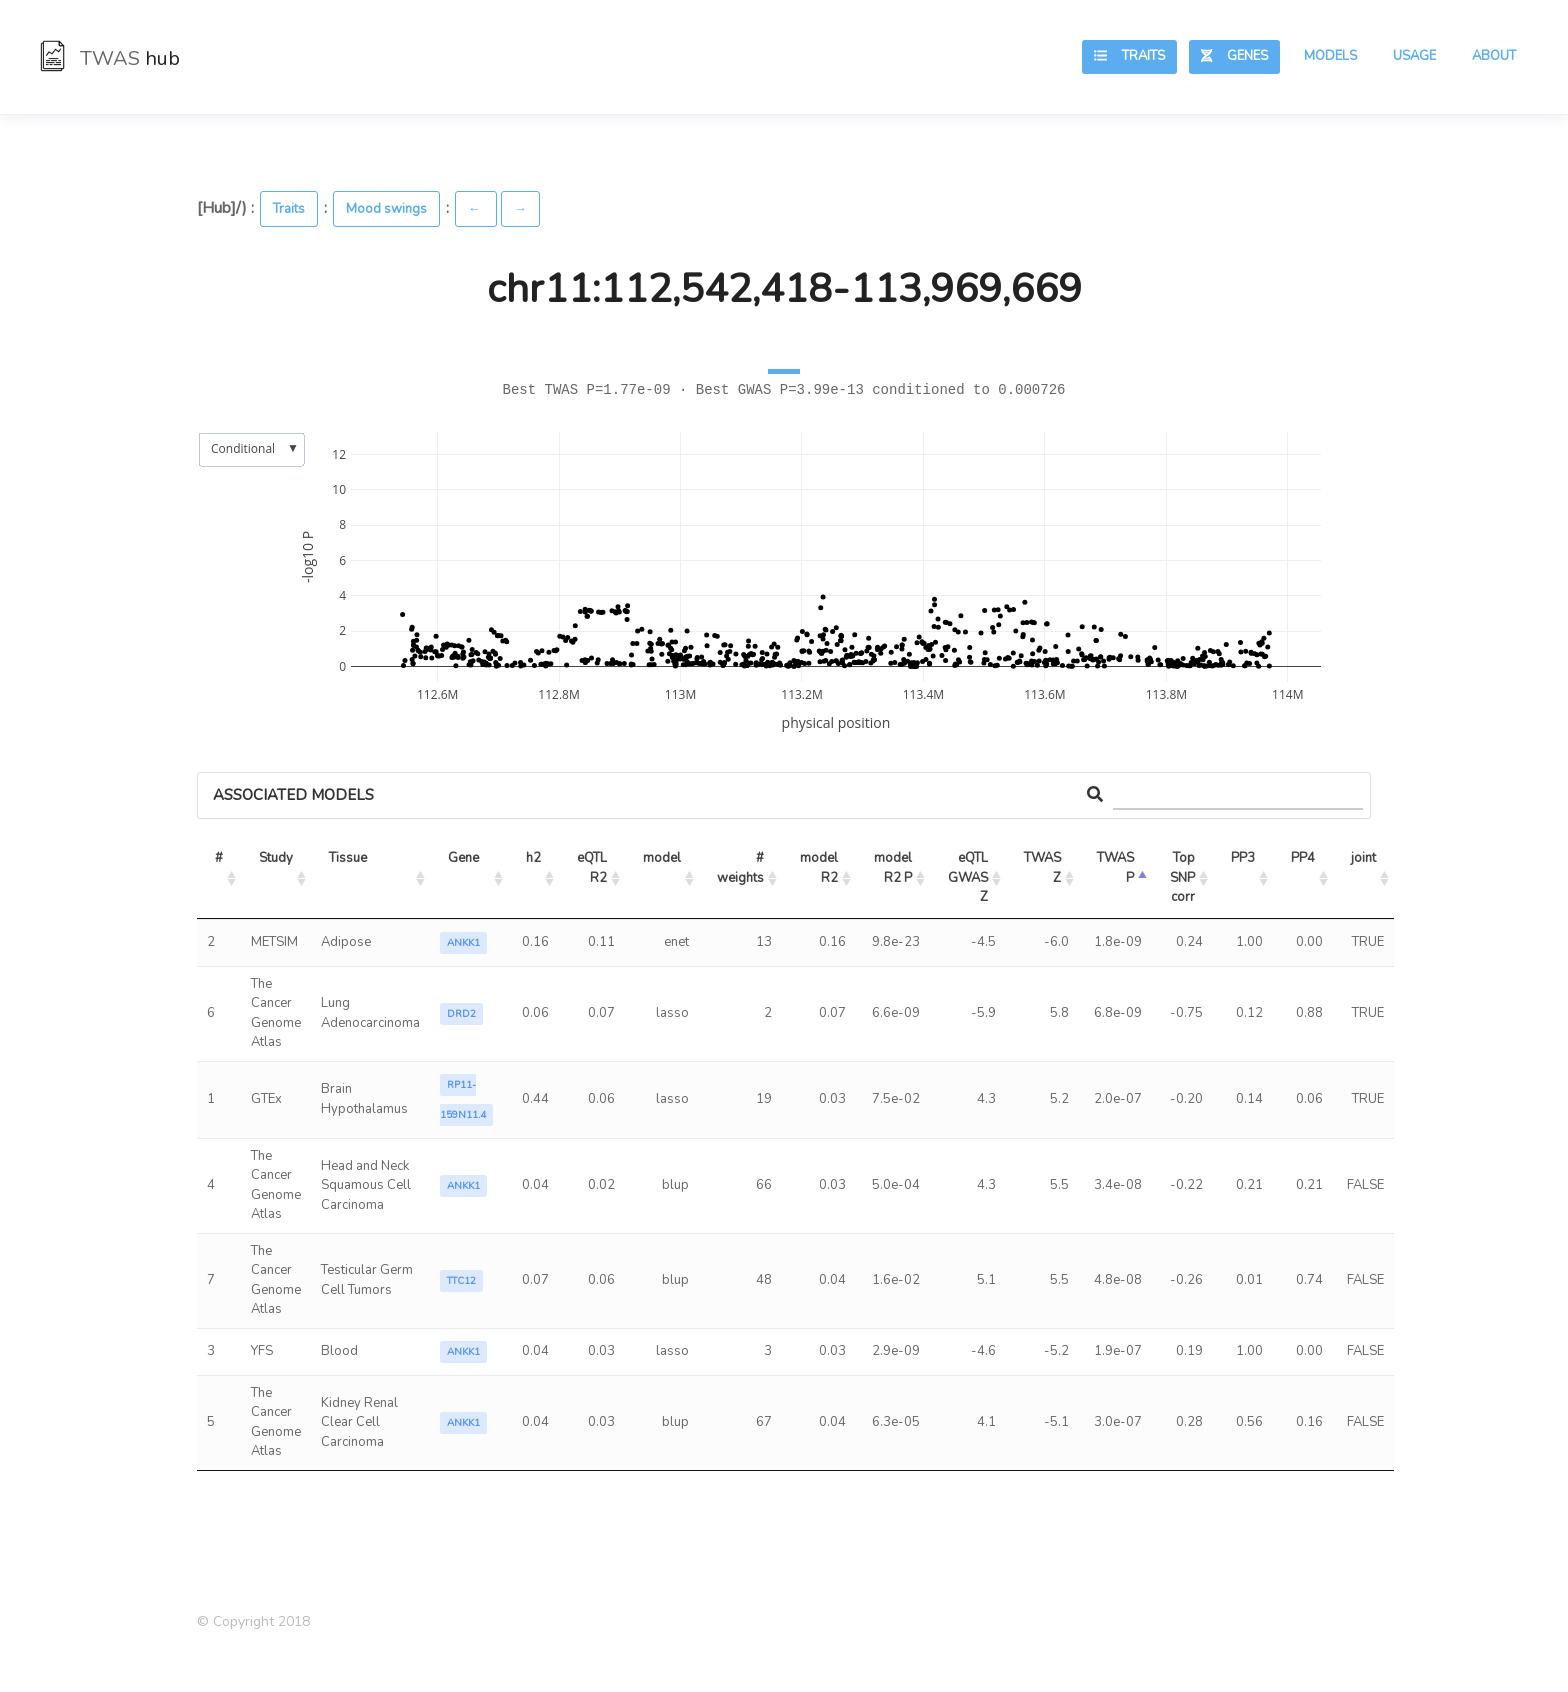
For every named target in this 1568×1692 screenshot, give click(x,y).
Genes (1234, 56)
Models (1330, 56)
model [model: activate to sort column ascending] (662, 858)
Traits (1129, 56)
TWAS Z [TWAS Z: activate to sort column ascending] (1044, 868)
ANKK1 (463, 943)
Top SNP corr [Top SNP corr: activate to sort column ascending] (1184, 877)
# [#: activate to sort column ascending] (219, 858)
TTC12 (461, 1281)
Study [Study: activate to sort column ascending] (276, 858)
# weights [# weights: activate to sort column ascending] (742, 868)
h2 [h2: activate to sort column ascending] (533, 858)
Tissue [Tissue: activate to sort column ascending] (348, 858)
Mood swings (386, 209)
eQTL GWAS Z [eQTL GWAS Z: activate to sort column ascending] (969, 877)
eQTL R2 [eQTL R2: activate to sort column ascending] (593, 868)
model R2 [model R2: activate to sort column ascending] (820, 868)
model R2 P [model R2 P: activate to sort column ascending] (894, 868)
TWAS (110, 58)
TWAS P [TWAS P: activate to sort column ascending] (1117, 868)
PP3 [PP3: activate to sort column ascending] (1243, 858)
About (1494, 56)
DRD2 (461, 1014)
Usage (1414, 56)
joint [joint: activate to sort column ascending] (1363, 858)
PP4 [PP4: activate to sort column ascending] (1303, 858)
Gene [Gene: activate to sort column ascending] (463, 858)
